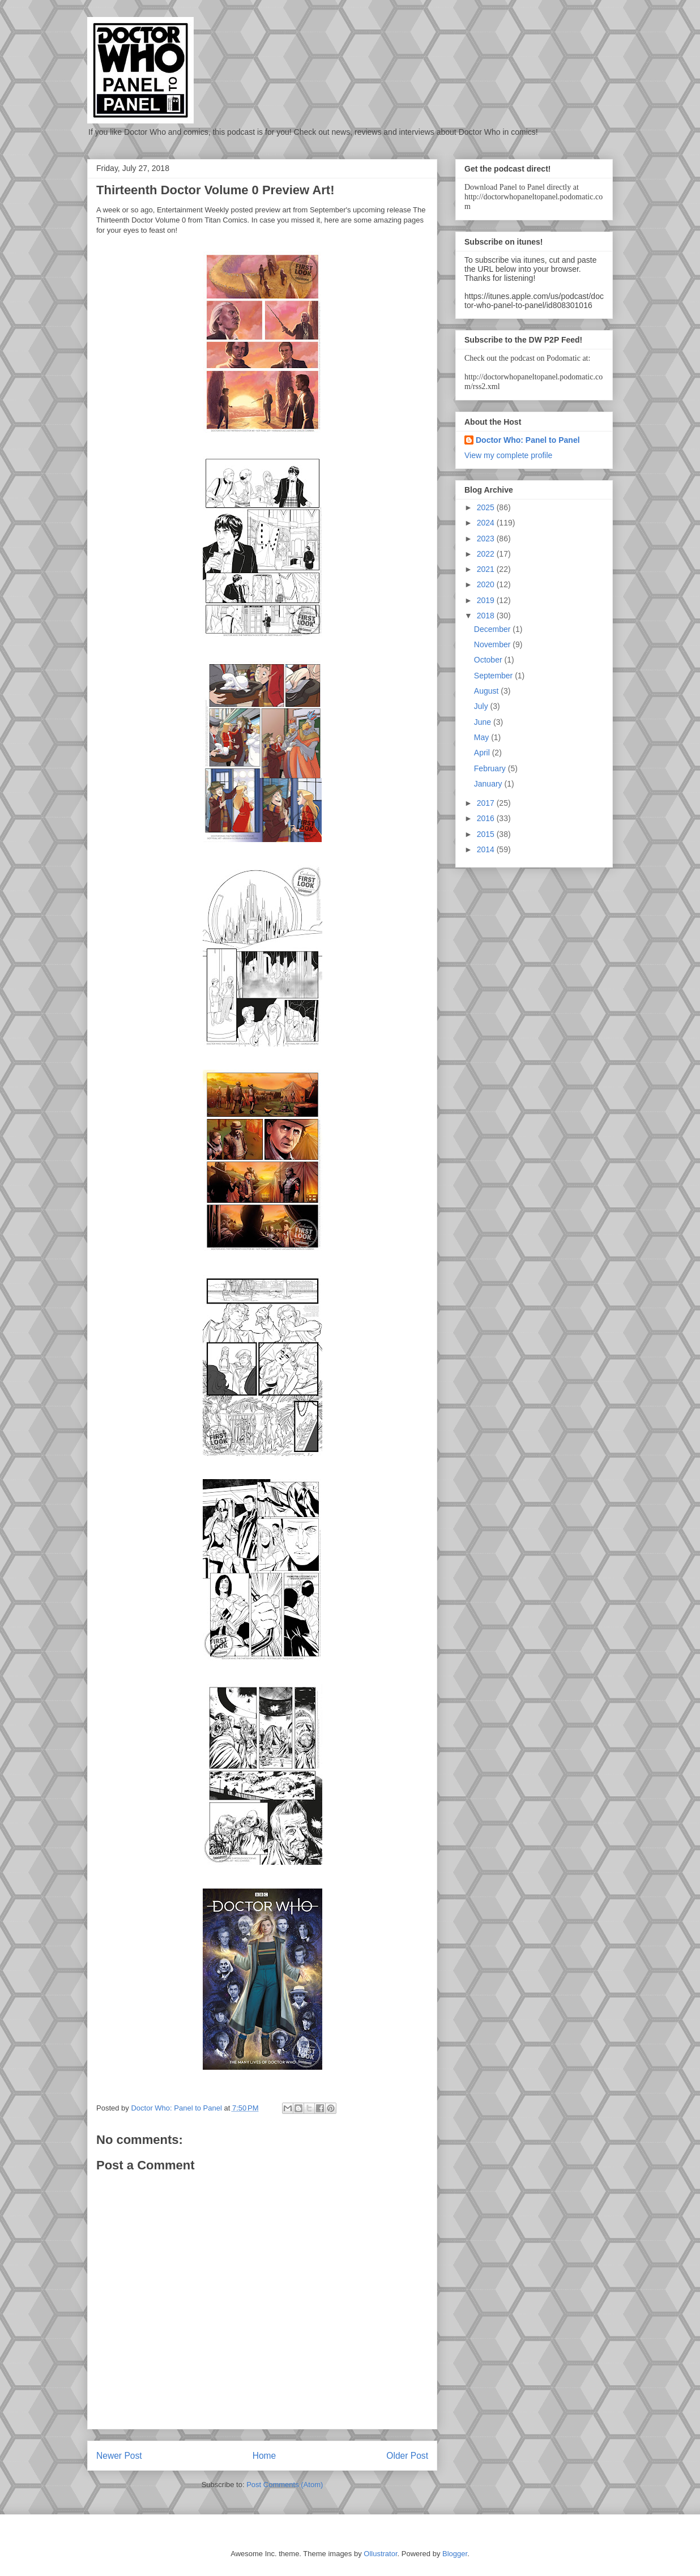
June (483, 722)
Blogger (454, 2553)
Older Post (407, 2455)
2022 (487, 553)
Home (264, 2455)
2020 (487, 584)
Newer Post (119, 2455)
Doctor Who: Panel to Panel (528, 440)
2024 (487, 522)
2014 (487, 849)
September (494, 675)
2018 (487, 615)
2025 (487, 507)
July (482, 706)
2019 (487, 600)
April (483, 752)
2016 (487, 818)
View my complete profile (508, 455)
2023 (487, 538)
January (489, 783)
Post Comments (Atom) (284, 2484)
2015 (487, 834)
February (491, 768)
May (482, 737)
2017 (487, 803)
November (493, 644)
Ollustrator (380, 2553)
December (493, 629)
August (487, 690)
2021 (487, 569)
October (489, 659)
